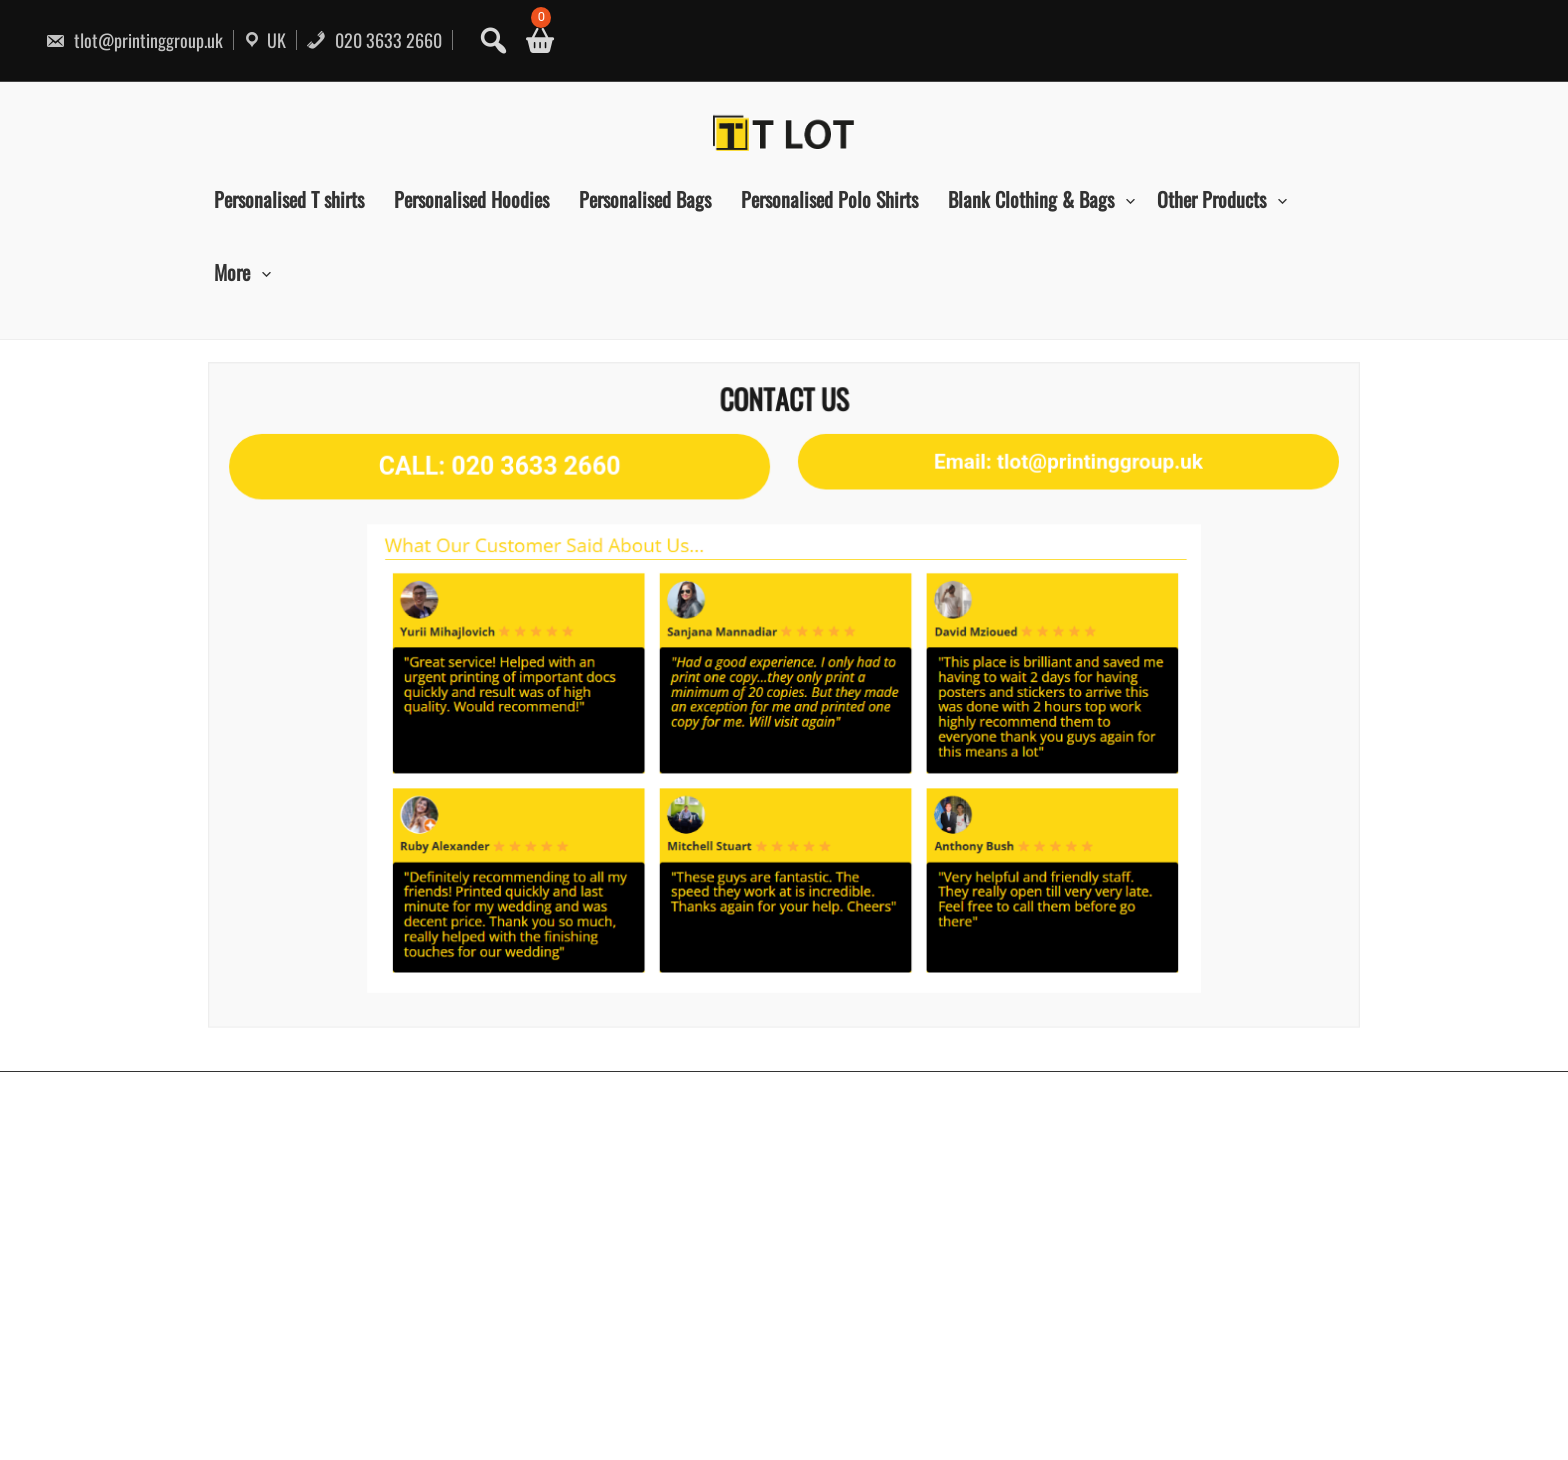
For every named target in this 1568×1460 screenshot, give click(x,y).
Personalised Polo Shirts (829, 199)
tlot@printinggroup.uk (134, 40)
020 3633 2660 (374, 40)
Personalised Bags (645, 199)
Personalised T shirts (289, 199)
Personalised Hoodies (471, 199)
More (232, 272)
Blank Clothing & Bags (1031, 199)
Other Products (1211, 199)
